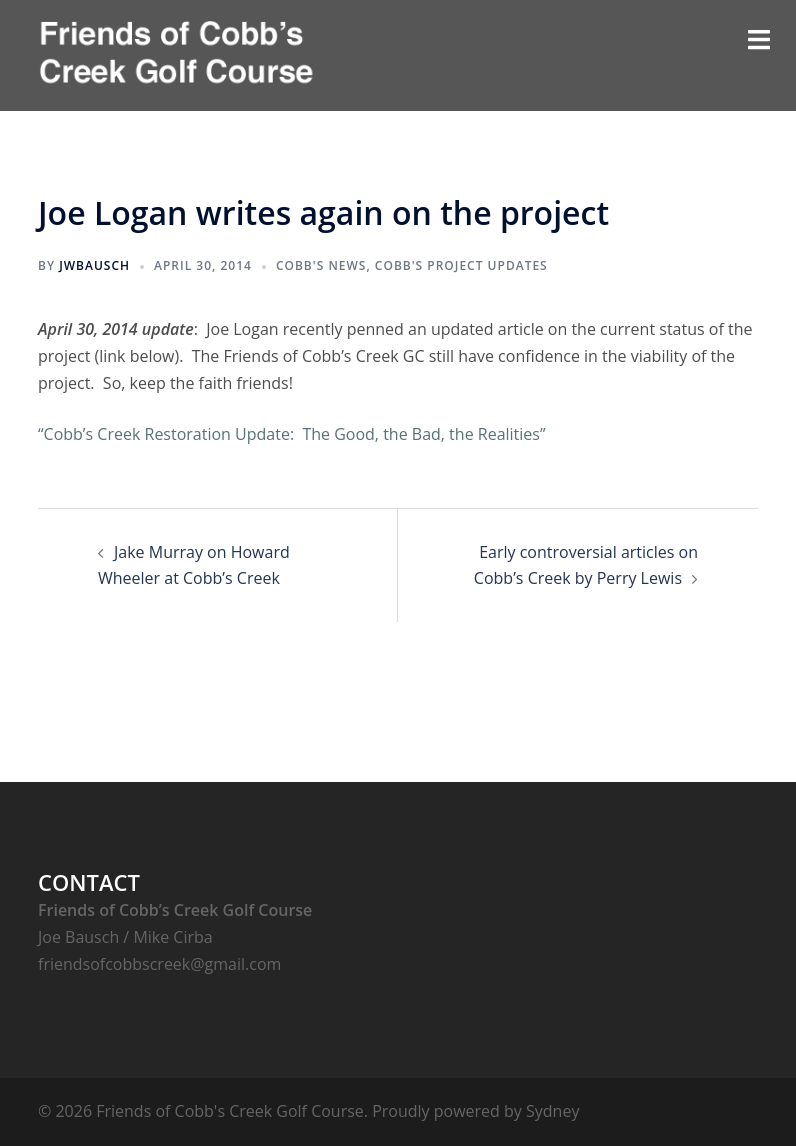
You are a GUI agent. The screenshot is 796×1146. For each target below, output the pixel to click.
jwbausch (94, 265)
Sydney (552, 1111)
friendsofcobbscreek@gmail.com (159, 964)
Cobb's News (321, 265)
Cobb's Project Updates (461, 265)
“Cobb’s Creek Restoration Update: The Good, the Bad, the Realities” (292, 434)
